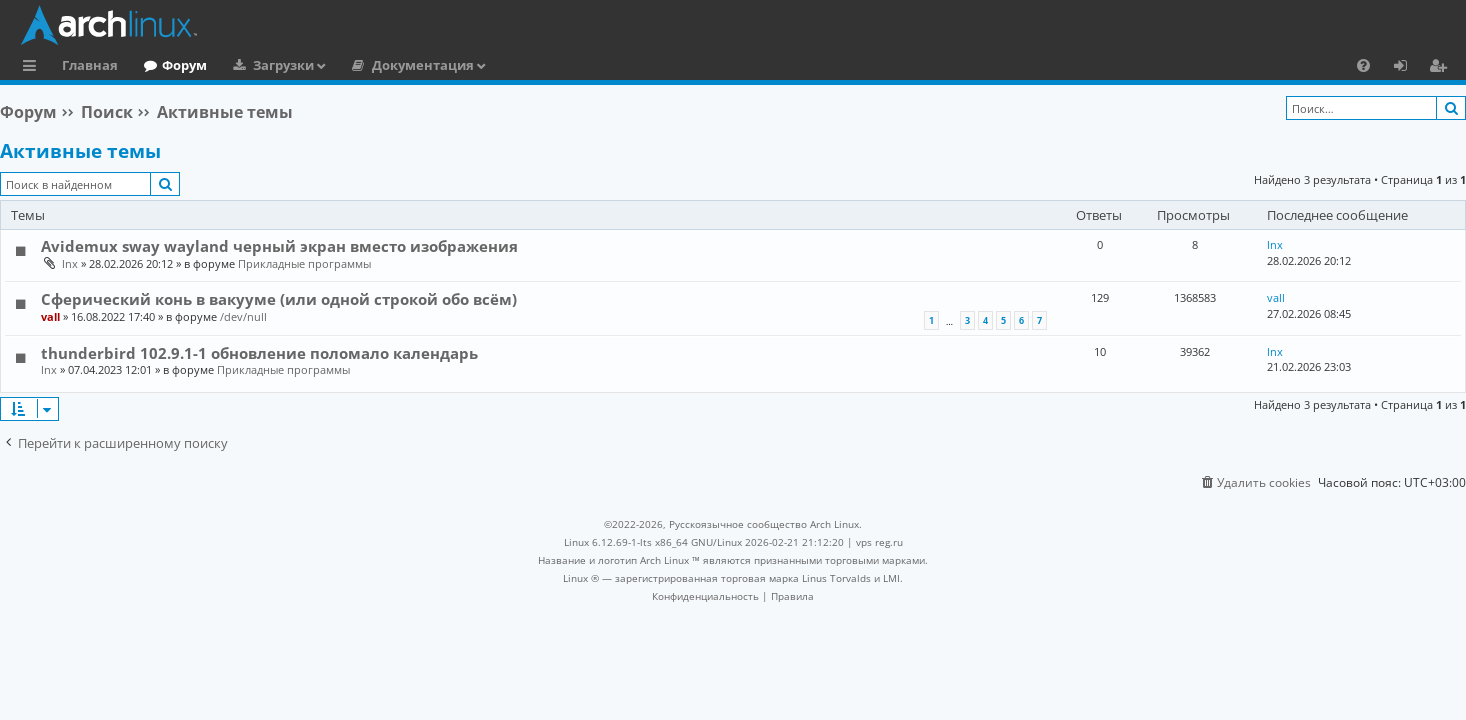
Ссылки (33, 68)
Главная (90, 65)
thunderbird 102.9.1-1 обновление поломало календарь (259, 353)
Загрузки (283, 65)
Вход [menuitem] (1407, 68)
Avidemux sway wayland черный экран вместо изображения (279, 246)
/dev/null (243, 316)
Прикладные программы (304, 263)
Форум (184, 65)
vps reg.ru (879, 542)
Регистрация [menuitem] (1442, 68)
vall (50, 316)
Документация (423, 65)
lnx (70, 263)
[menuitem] (1363, 65)
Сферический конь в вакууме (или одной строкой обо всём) (279, 299)
